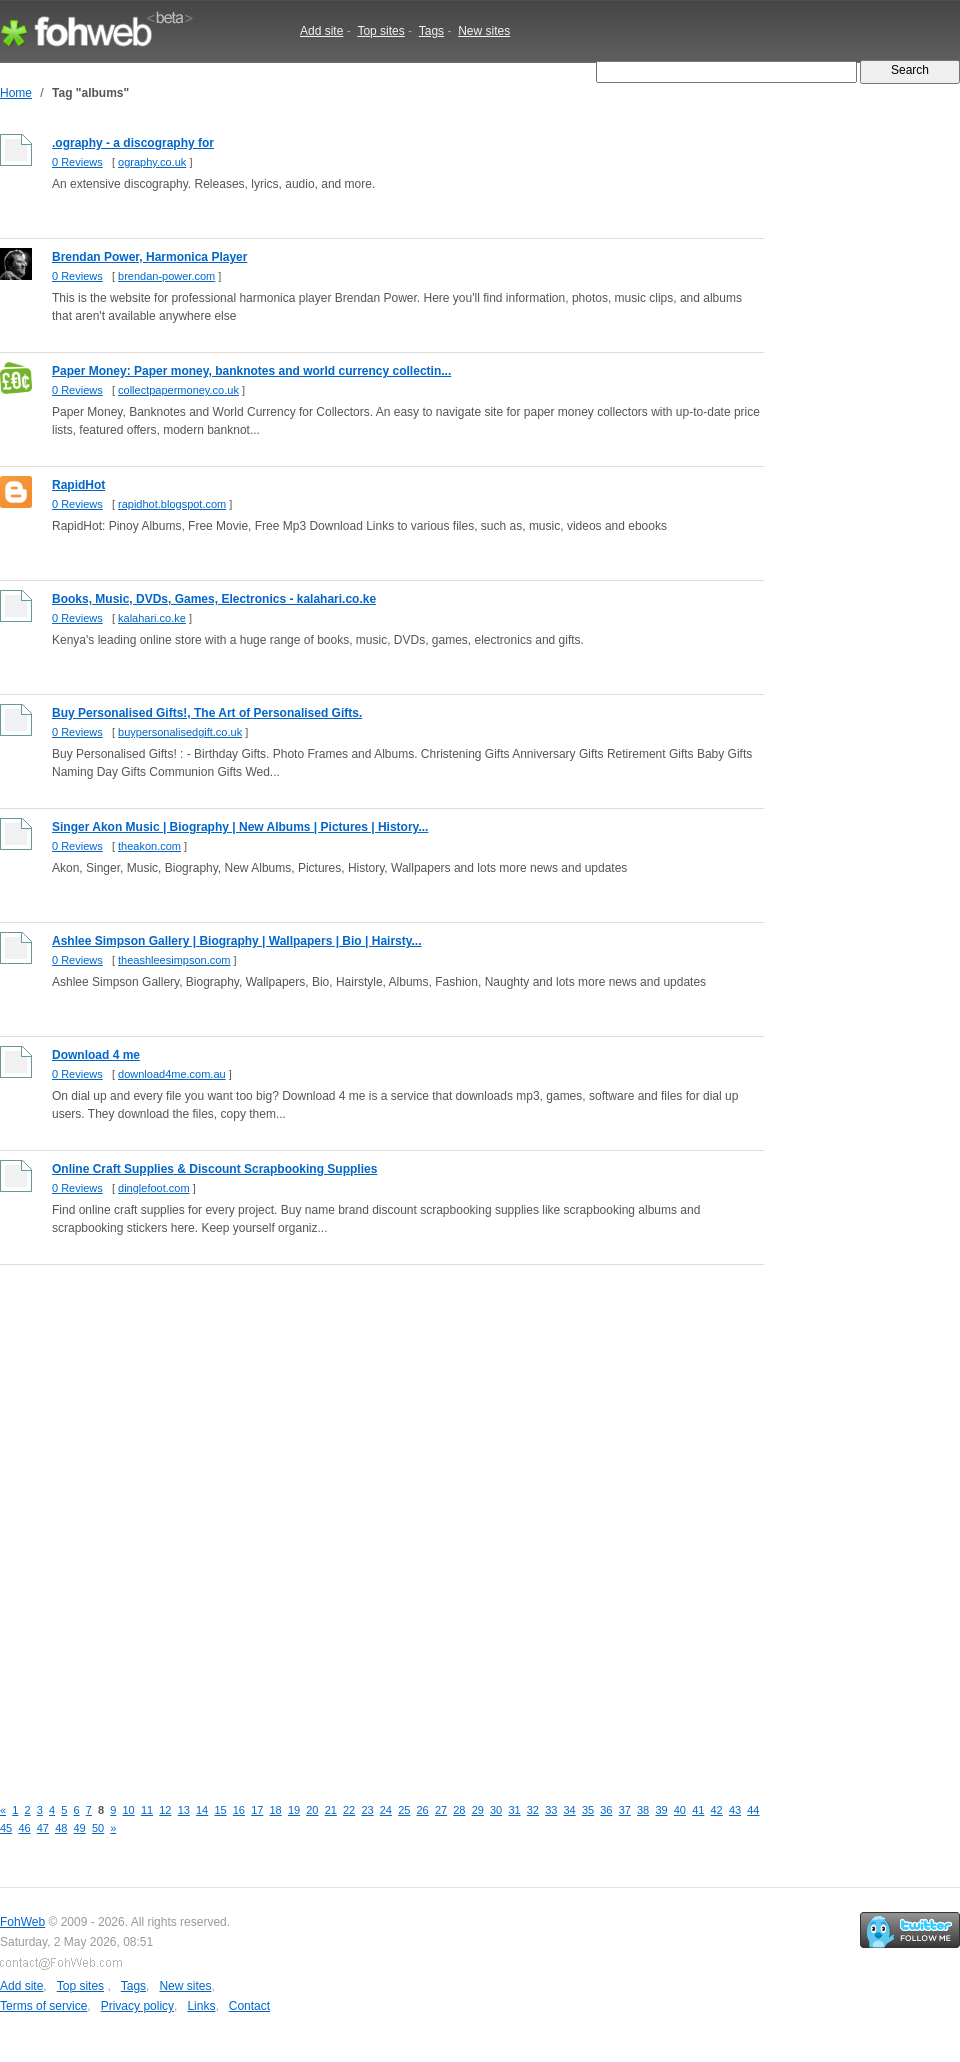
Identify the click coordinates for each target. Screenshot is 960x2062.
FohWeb (22, 1922)
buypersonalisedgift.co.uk (180, 732)
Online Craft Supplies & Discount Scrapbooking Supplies (214, 1169)
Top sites (380, 31)
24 (386, 1810)
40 (680, 1810)
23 (367, 1810)
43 (735, 1810)
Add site (321, 31)
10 (129, 1810)
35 (588, 1810)
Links (201, 2006)
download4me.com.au (172, 1074)
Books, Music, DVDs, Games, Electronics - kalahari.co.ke (214, 599)
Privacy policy (137, 2006)
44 (753, 1810)
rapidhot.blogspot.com (172, 504)
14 (202, 1810)
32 (533, 1810)
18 (276, 1810)
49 (80, 1828)
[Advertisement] (241, 1519)
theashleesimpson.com (174, 960)
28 (459, 1810)
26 (423, 1810)
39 (661, 1810)
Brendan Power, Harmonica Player (149, 257)
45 (6, 1828)
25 (404, 1810)
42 (717, 1810)
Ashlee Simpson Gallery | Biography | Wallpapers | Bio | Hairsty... (237, 941)
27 (441, 1810)
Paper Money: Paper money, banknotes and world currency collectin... (251, 371)
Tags (431, 31)
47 (43, 1828)
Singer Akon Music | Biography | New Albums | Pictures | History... (240, 827)
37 (625, 1810)
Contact (249, 2006)
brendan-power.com (166, 276)
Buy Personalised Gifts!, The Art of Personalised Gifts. (207, 713)
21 (331, 1810)
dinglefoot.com (154, 1188)
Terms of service (43, 2006)
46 (24, 1828)
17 (257, 1810)
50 (98, 1828)
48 (61, 1828)
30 (496, 1810)
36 (606, 1810)
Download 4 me (96, 1055)
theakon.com (149, 846)
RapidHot (78, 485)
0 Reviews (77, 162)
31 (514, 1810)
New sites (484, 31)
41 (698, 1810)
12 (165, 1810)
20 (312, 1810)
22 (349, 1810)
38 (643, 1810)
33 (551, 1810)
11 (147, 1810)
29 (478, 1810)
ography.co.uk (152, 162)
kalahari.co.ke (152, 618)
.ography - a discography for (133, 143)
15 (220, 1810)
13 (184, 1810)
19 (294, 1810)
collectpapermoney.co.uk (178, 390)
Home (16, 93)
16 (239, 1810)
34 (570, 1810)
